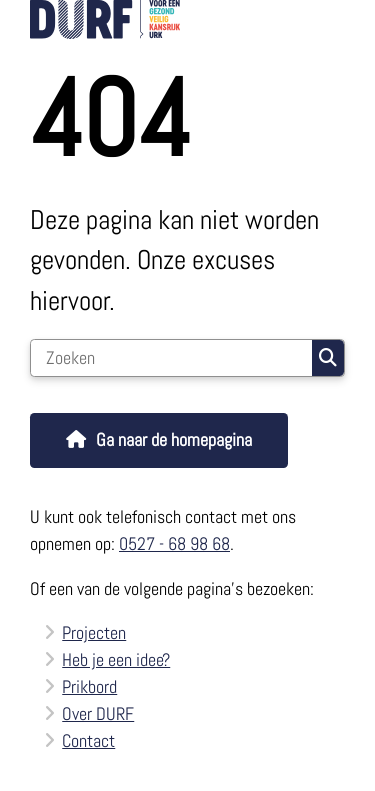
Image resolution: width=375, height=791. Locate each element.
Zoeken (328, 358)
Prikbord (89, 686)
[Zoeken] (171, 358)
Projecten (94, 632)
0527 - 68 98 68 (174, 543)
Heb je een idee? (116, 659)
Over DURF (98, 713)
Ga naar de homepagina (174, 439)
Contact (88, 740)
